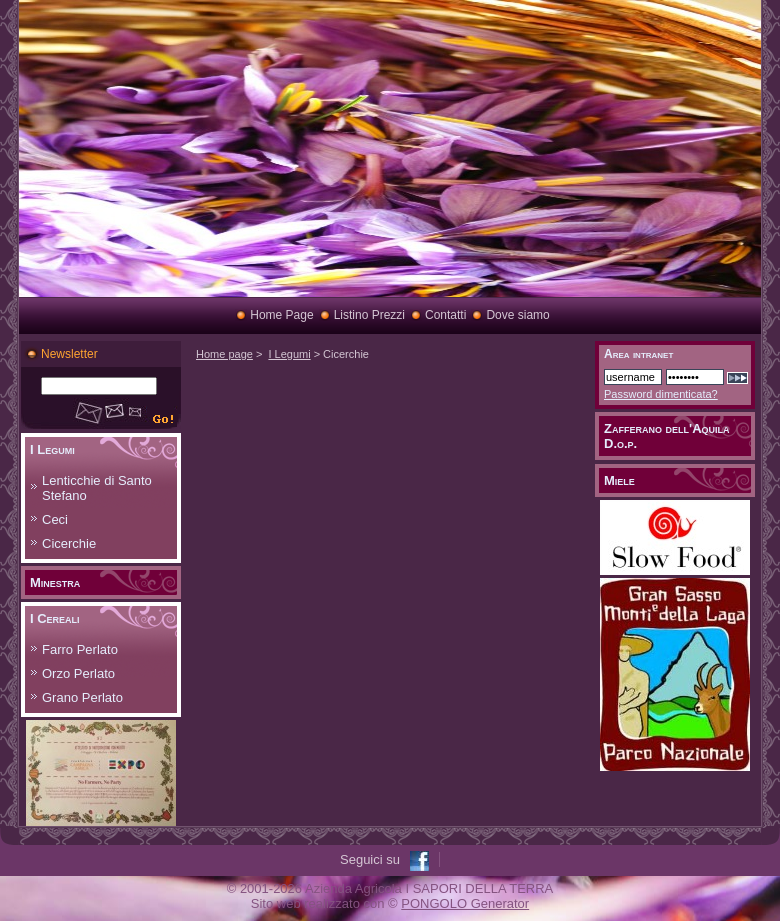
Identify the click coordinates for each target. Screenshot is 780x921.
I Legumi (52, 449)
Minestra (55, 582)
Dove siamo (517, 315)
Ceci (55, 519)
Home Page (281, 315)
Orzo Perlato (78, 673)
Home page (224, 354)
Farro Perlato (80, 649)
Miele (619, 480)
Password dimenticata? (661, 394)
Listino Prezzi (369, 315)
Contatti (445, 315)
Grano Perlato (82, 697)
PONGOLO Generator (465, 903)
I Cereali (55, 618)
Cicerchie (69, 543)
